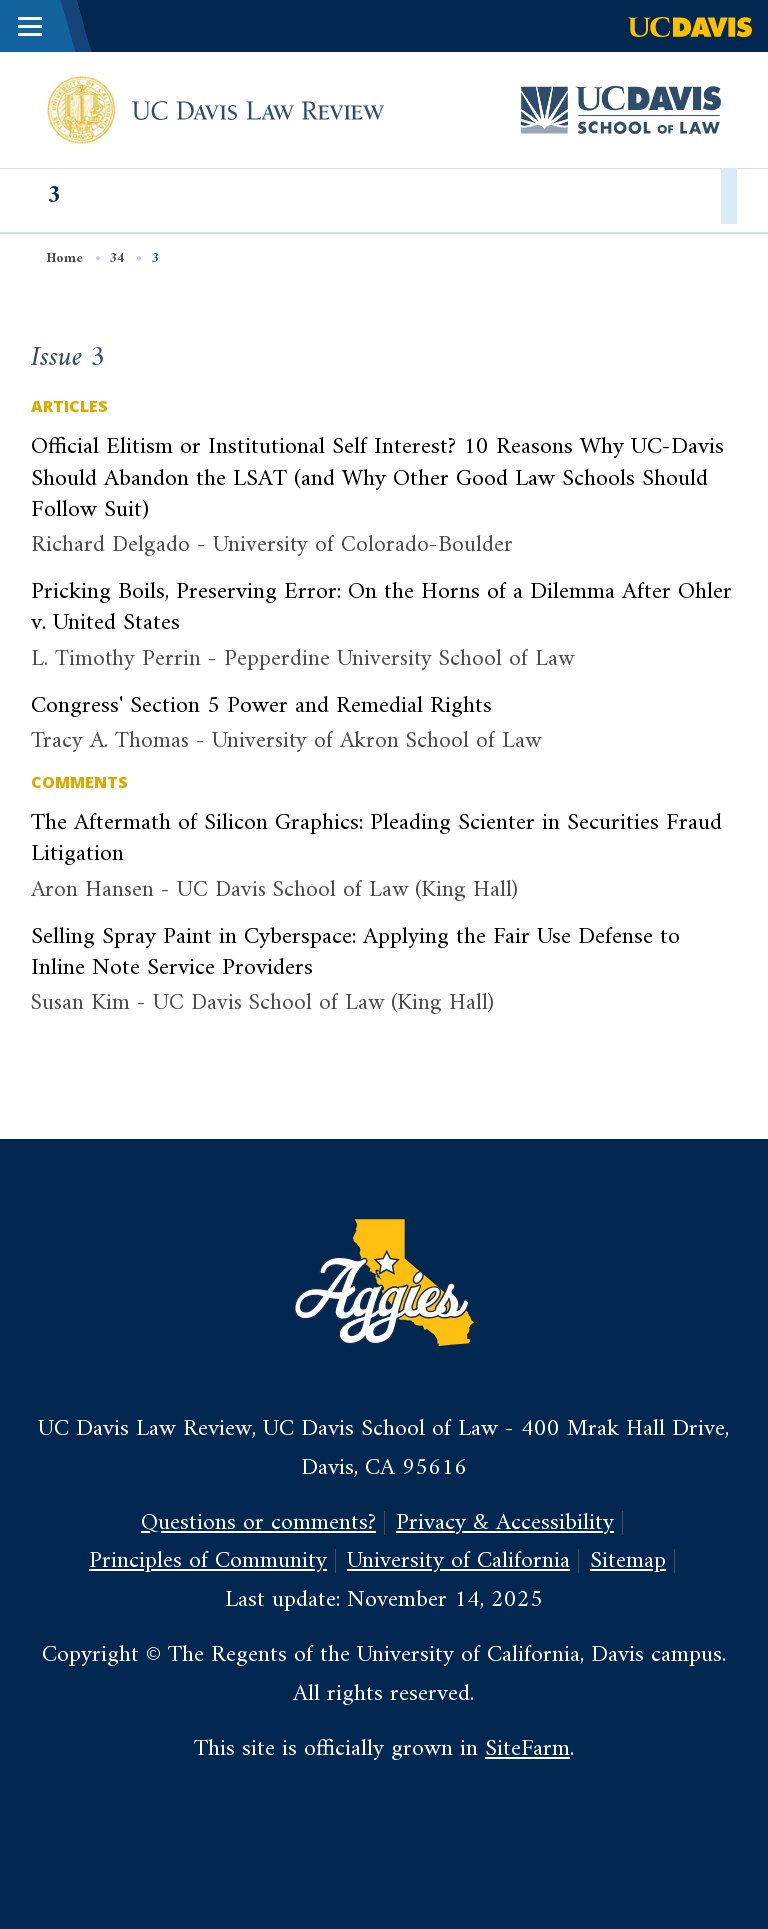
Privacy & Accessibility (505, 1523)
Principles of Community (208, 1561)
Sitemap (628, 1561)
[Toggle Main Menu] (30, 26)
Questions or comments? (258, 1523)
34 (117, 258)
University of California (458, 1561)
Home (65, 258)
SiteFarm (527, 1749)
